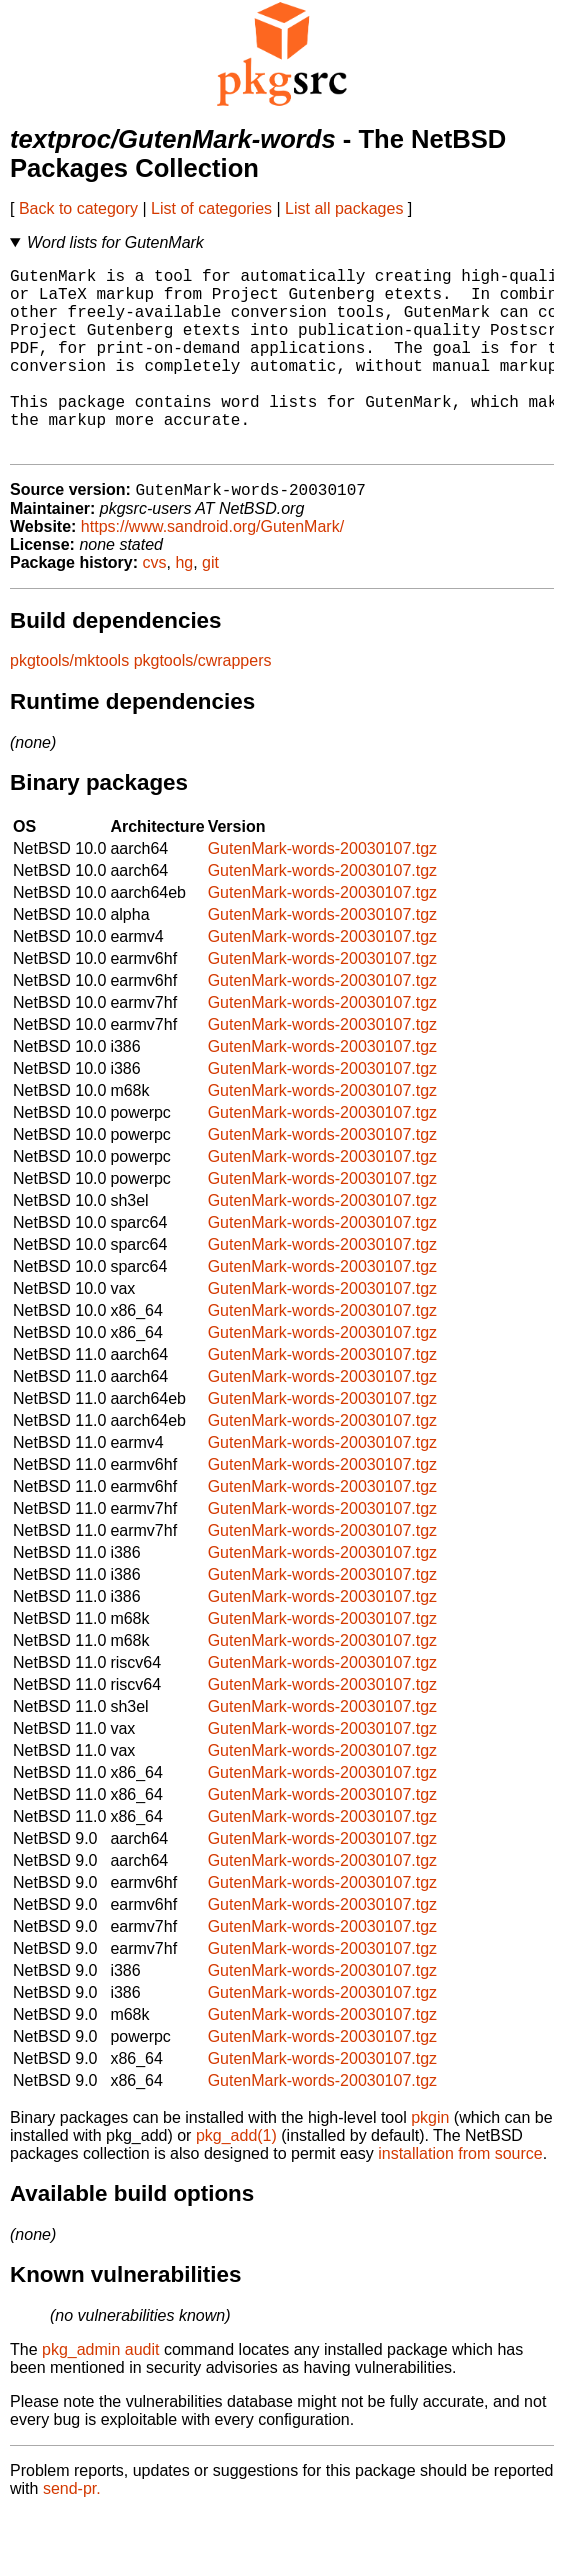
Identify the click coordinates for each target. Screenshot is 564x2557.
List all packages (344, 208)
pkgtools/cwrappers (203, 703)
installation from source (460, 2196)
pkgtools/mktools (69, 703)
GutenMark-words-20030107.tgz (322, 891)
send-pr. (72, 2531)
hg (184, 605)
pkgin (430, 2160)
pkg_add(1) (236, 2178)
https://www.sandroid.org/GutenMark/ (212, 569)
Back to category (78, 208)
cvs (155, 605)
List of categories (211, 208)
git (210, 605)
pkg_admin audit (100, 2392)
